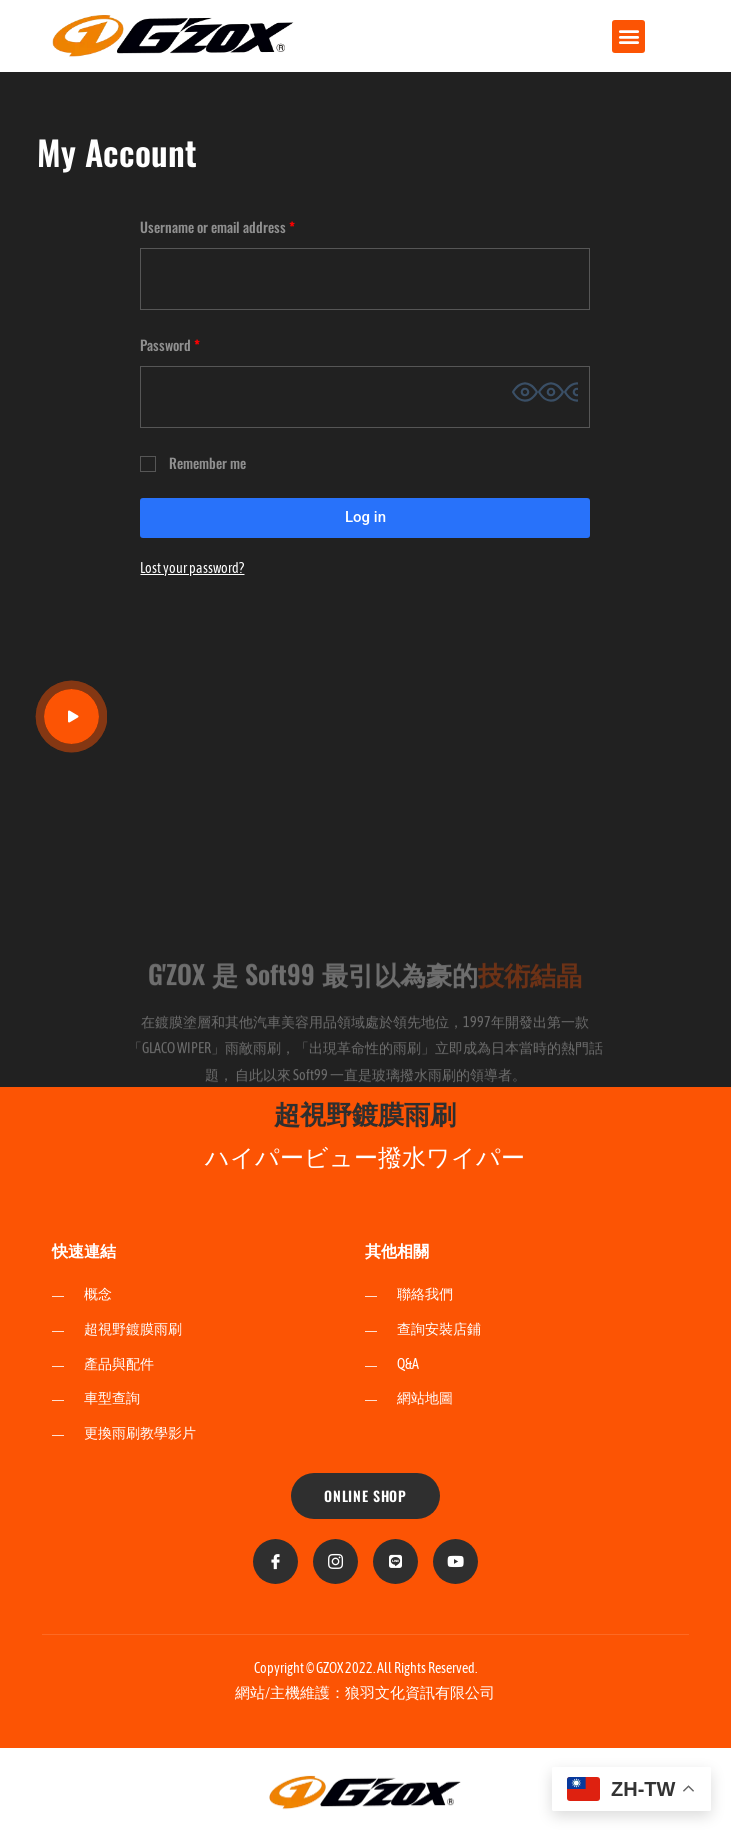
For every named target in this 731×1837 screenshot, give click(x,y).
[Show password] (545, 392)
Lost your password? (192, 568)
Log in (365, 517)
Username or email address (241, 225)
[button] (628, 36)
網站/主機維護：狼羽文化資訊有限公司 (365, 1692)
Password (194, 343)
